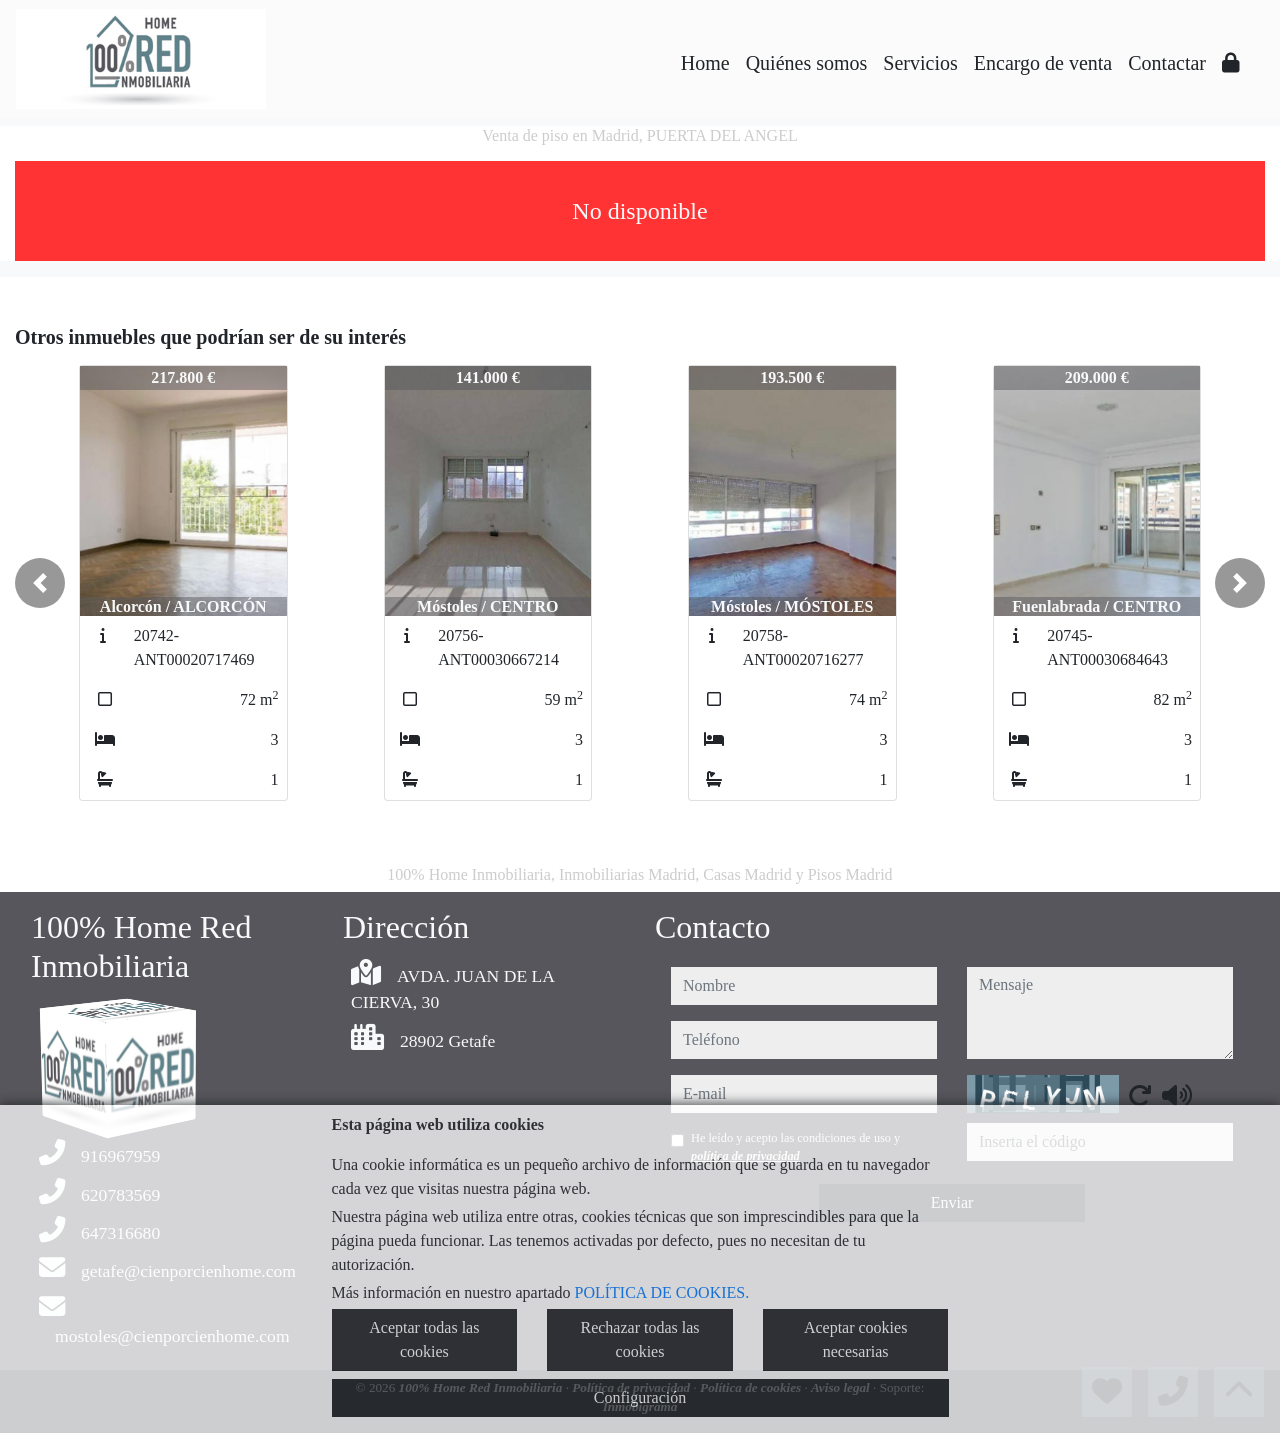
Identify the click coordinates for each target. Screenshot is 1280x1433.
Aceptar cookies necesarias (856, 1339)
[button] (40, 583)
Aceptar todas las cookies (424, 1339)
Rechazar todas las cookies (639, 1339)
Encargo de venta (1043, 63)
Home (705, 63)
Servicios (920, 63)
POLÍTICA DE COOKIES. (662, 1292)
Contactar (1167, 63)
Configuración (640, 1397)
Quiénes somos (807, 63)
